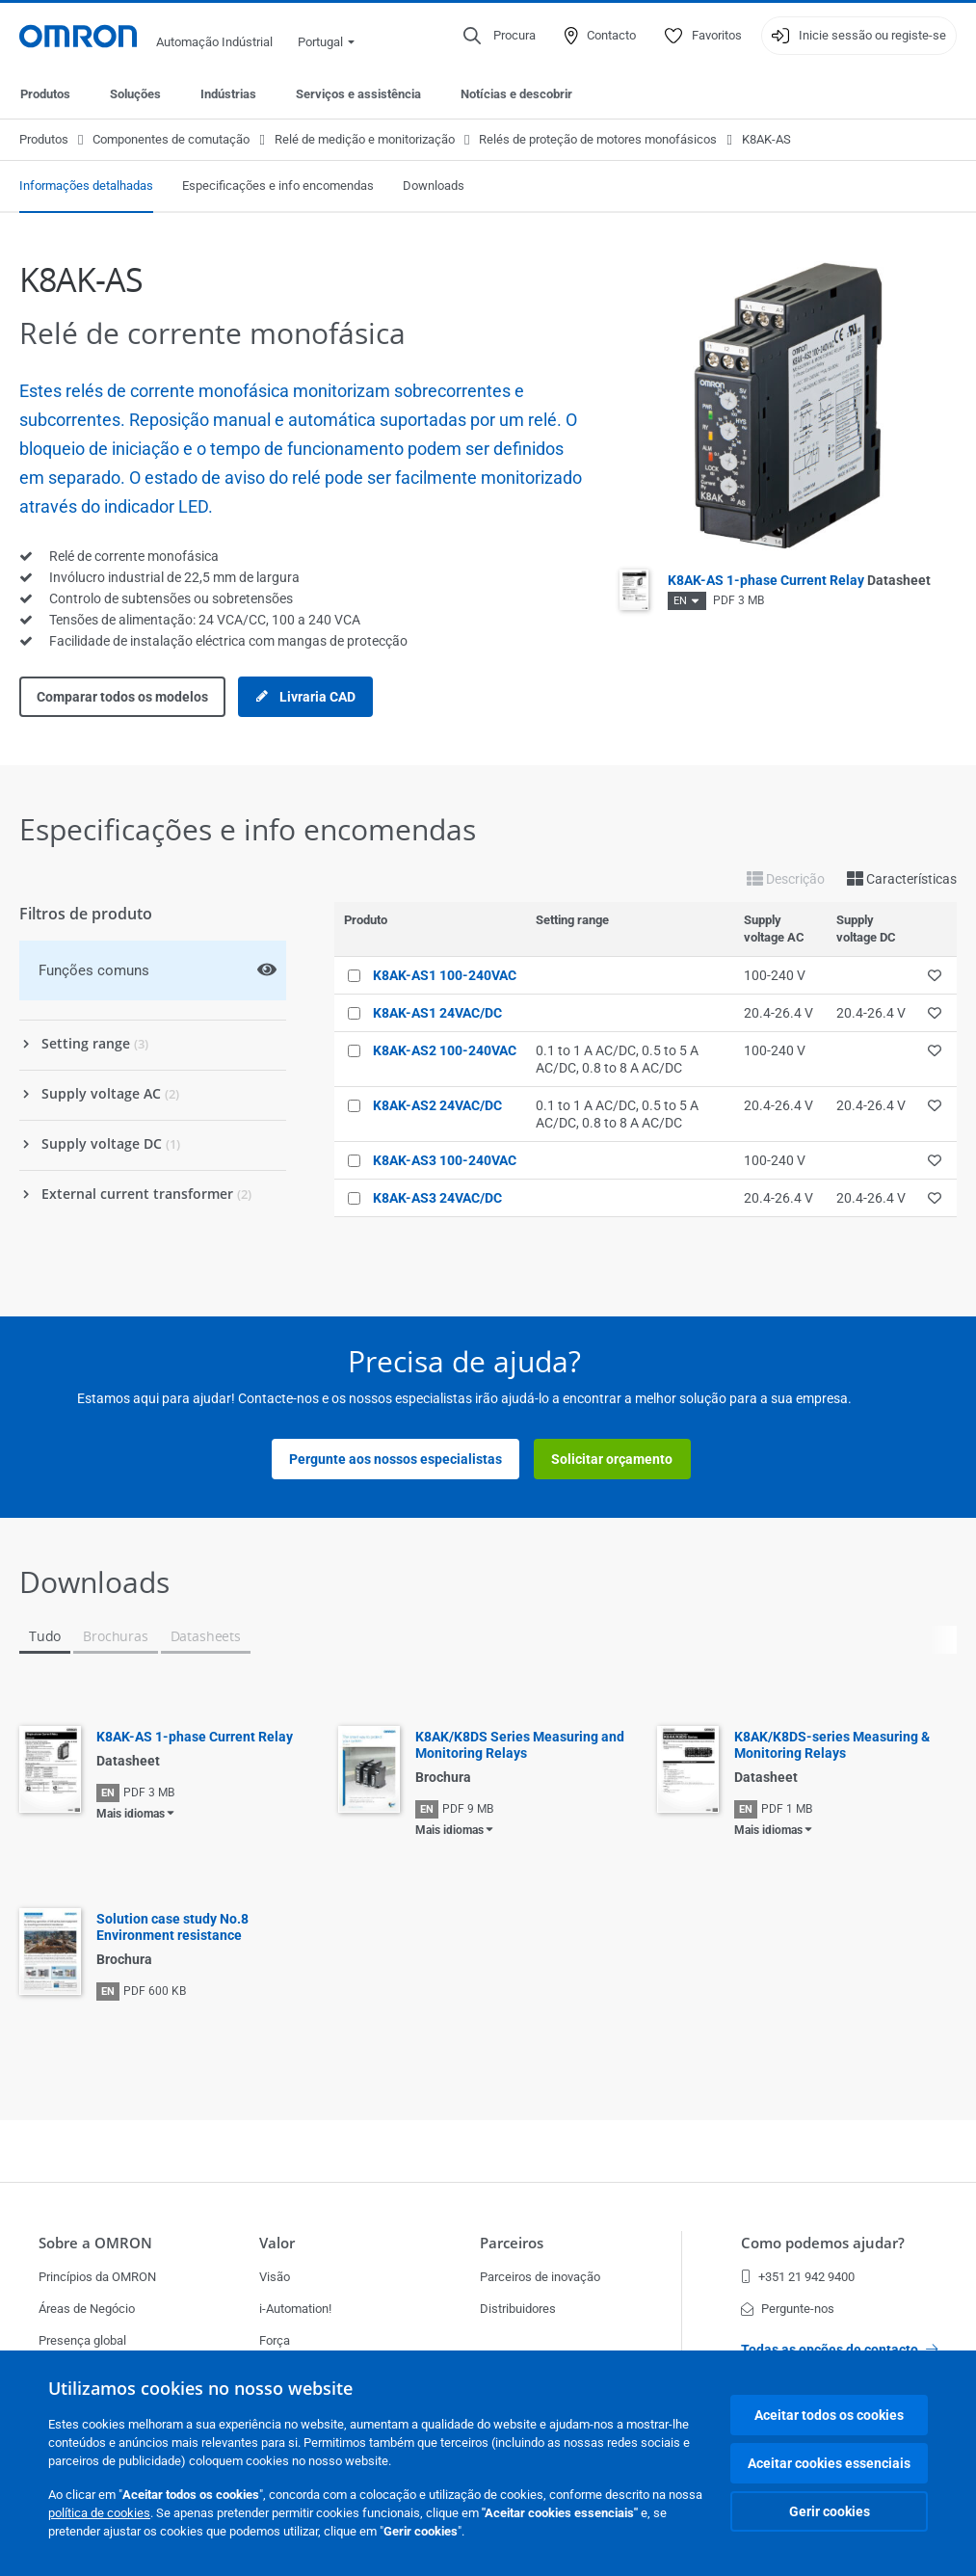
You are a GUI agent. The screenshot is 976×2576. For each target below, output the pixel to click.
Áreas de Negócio (87, 2308)
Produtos (45, 94)
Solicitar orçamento (612, 1459)
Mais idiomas (130, 1813)
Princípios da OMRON (97, 2277)
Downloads (433, 185)
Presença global (82, 2340)
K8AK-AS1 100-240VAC (444, 975)
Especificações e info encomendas (278, 185)
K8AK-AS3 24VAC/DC (437, 1198)
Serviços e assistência (358, 94)
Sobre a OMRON (95, 2242)
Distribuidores (518, 2308)
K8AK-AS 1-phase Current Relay (799, 580)
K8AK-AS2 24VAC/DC (437, 1105)
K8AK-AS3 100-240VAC (444, 1160)
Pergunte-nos (787, 2308)
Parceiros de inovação (540, 2277)
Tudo (45, 1636)
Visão (274, 2277)
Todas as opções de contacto (839, 2349)
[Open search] (499, 35)
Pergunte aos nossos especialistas (395, 1459)
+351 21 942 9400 (798, 2277)
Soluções (135, 94)
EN (680, 601)
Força (274, 2340)
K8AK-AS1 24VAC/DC (437, 1013)
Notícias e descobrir (516, 94)
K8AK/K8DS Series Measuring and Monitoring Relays (519, 1745)
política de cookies (99, 2513)
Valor (277, 2242)
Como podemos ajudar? (823, 2242)
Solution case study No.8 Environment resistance (172, 1927)
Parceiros (511, 2242)
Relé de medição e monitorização (365, 139)
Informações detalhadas (86, 185)
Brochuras (115, 1636)
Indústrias (228, 94)
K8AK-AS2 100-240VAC (444, 1050)
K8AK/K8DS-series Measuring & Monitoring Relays (832, 1745)
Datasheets (206, 1636)
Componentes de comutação (171, 139)
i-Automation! (295, 2308)
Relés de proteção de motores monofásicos (598, 139)
